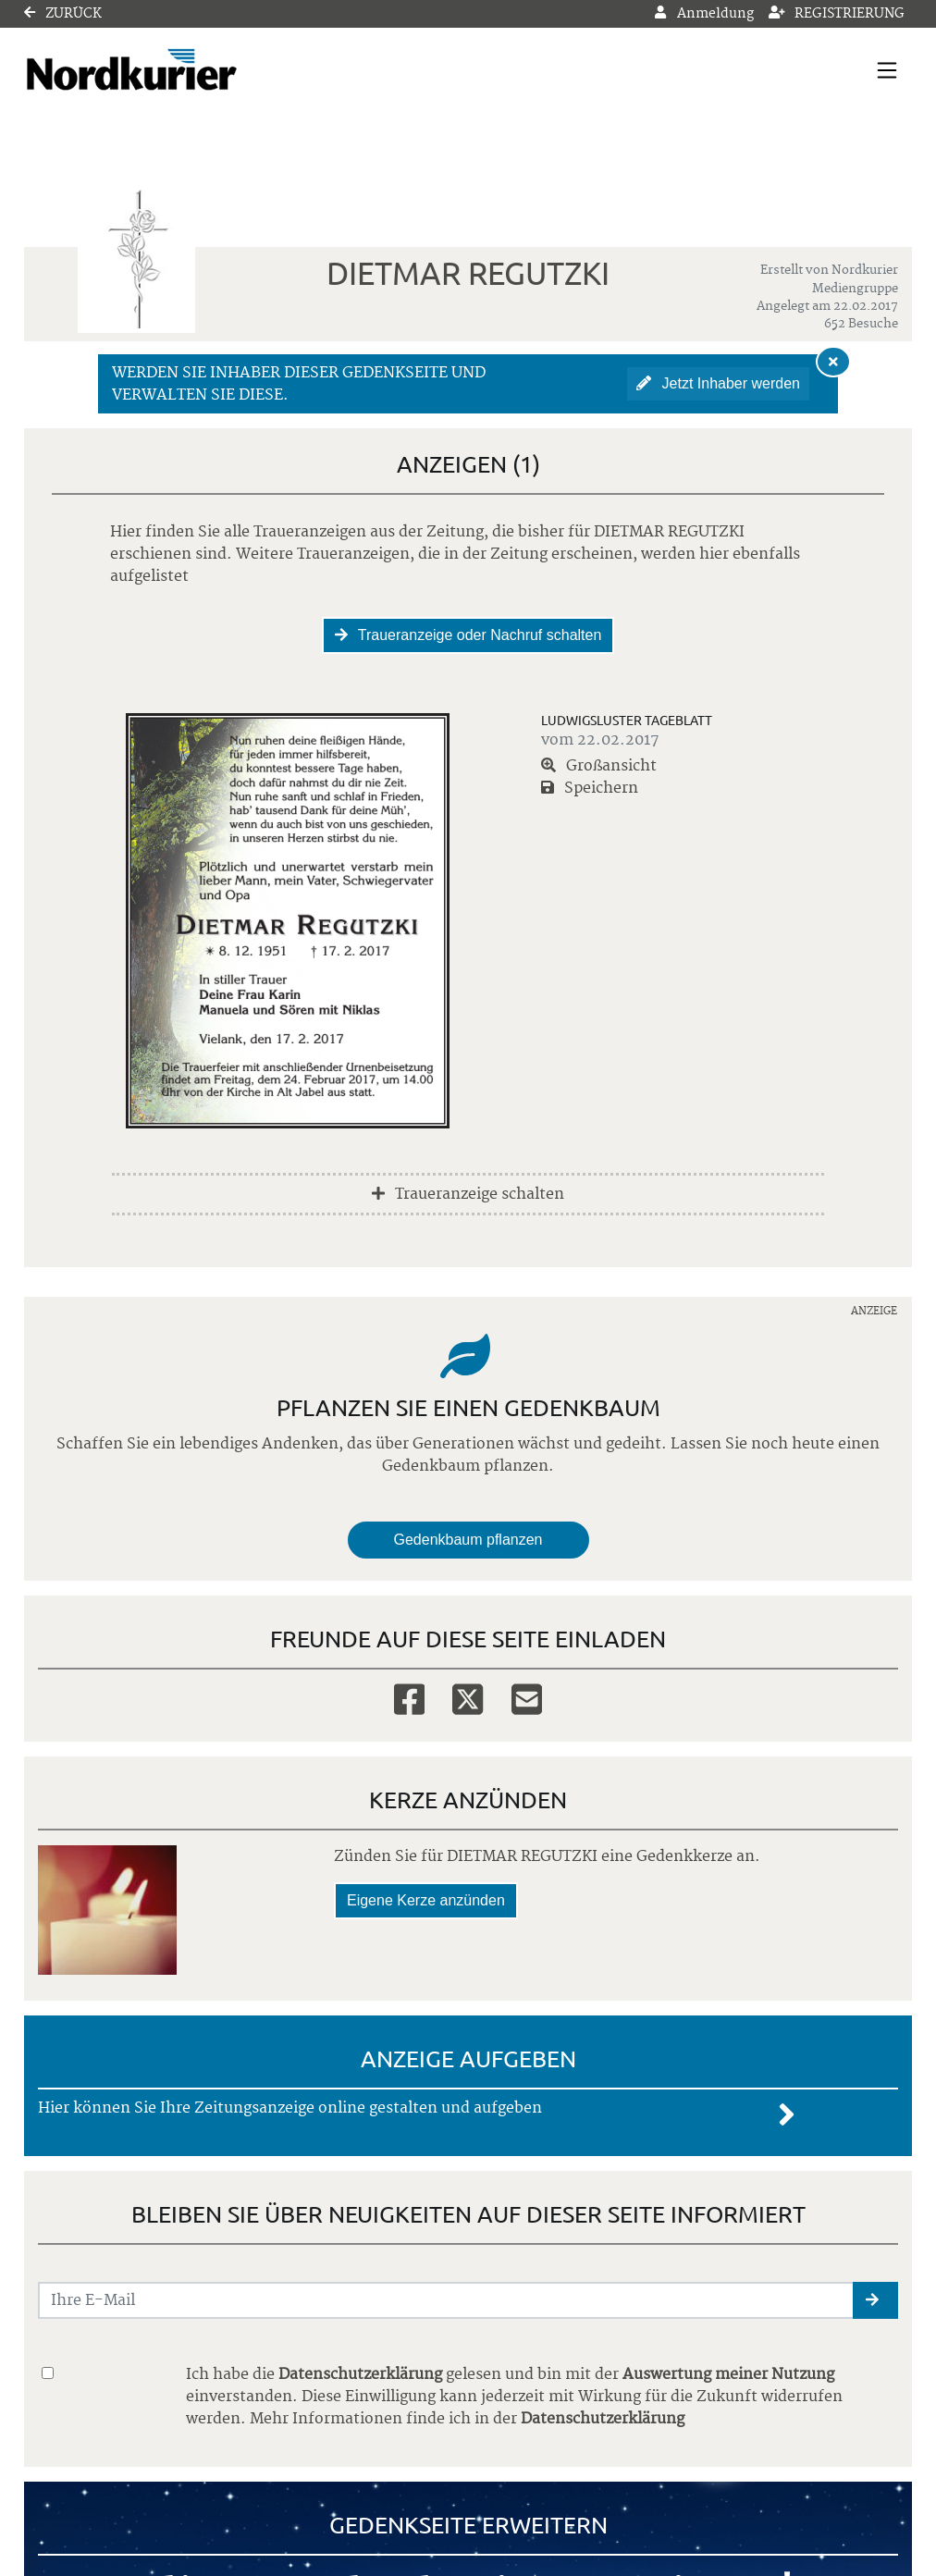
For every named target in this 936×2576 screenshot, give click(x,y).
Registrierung (837, 14)
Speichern (589, 788)
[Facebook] (409, 1697)
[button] (875, 2300)
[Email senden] (446, 2300)
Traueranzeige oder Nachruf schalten (468, 635)
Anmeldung (704, 14)
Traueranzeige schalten (468, 1194)
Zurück (63, 14)
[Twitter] (467, 1697)
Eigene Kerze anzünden (426, 1900)
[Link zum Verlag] (183, 70)
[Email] (526, 1697)
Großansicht (599, 766)
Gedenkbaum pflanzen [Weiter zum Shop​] (468, 1539)
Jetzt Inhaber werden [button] (718, 383)
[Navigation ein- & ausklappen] (887, 70)
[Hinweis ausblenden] (833, 361)
